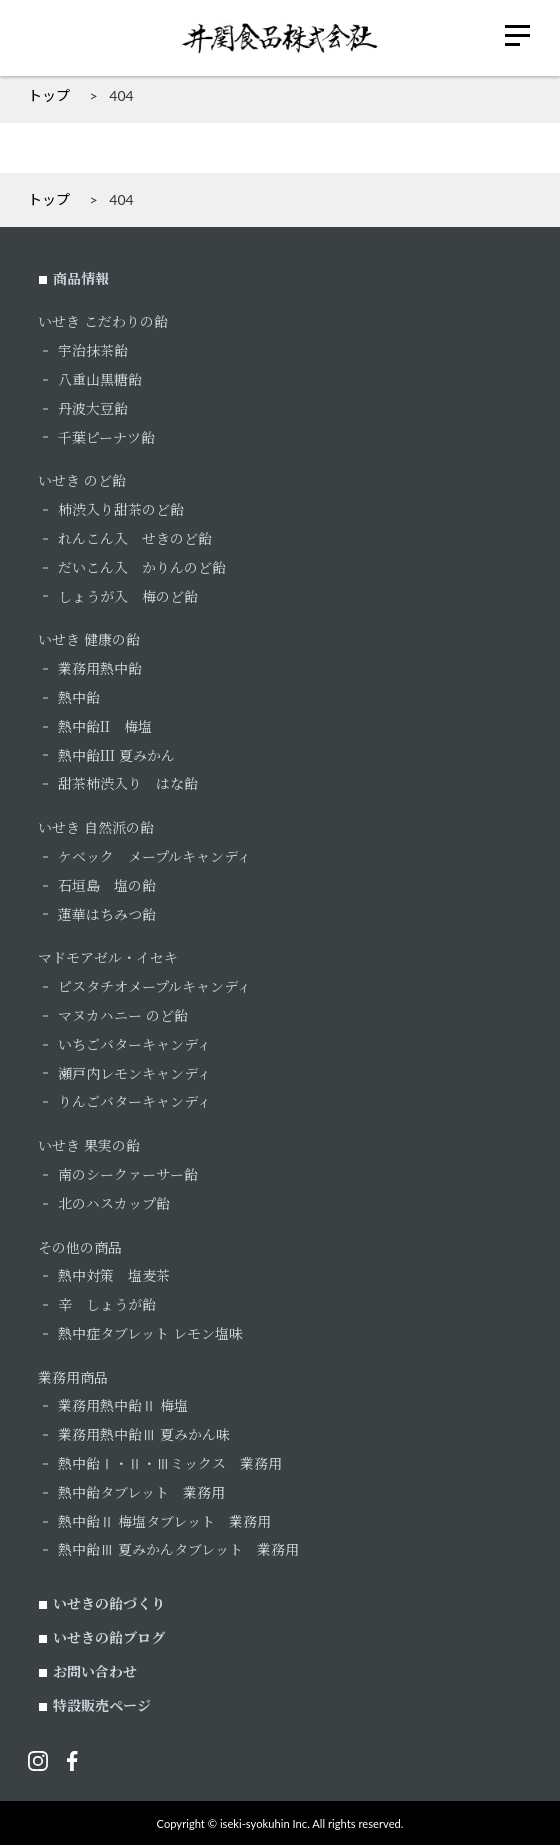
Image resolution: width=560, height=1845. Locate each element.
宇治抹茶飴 (93, 350)
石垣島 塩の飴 (107, 885)
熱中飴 (79, 697)
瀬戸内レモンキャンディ (134, 1073)
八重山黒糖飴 (100, 379)
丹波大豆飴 (93, 408)
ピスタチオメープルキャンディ (154, 986)
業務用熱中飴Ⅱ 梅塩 (123, 1405)
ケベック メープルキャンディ (154, 856)
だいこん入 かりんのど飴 (142, 567)
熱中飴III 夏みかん (116, 755)
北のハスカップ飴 (114, 1203)
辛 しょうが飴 (107, 1304)
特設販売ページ (102, 1705)
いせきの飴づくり (109, 1603)
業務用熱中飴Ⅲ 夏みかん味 (144, 1434)
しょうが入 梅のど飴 (128, 596)
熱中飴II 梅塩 (105, 726)
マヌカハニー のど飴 (123, 1015)
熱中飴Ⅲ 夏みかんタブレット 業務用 (178, 1549)
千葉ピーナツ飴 (106, 437)
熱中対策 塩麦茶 (114, 1275)
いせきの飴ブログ (109, 1637)
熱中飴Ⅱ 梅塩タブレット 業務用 (164, 1521)
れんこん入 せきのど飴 (135, 538)
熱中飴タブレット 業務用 (141, 1492)
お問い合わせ (95, 1671)
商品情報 (81, 278)
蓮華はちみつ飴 (107, 914)
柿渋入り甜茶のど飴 (121, 509)
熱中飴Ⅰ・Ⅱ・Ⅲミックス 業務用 (170, 1463)
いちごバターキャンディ (134, 1044)
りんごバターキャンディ (134, 1101)
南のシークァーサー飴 (128, 1174)
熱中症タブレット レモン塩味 (150, 1333)
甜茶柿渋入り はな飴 (128, 783)
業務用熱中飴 (100, 668)
